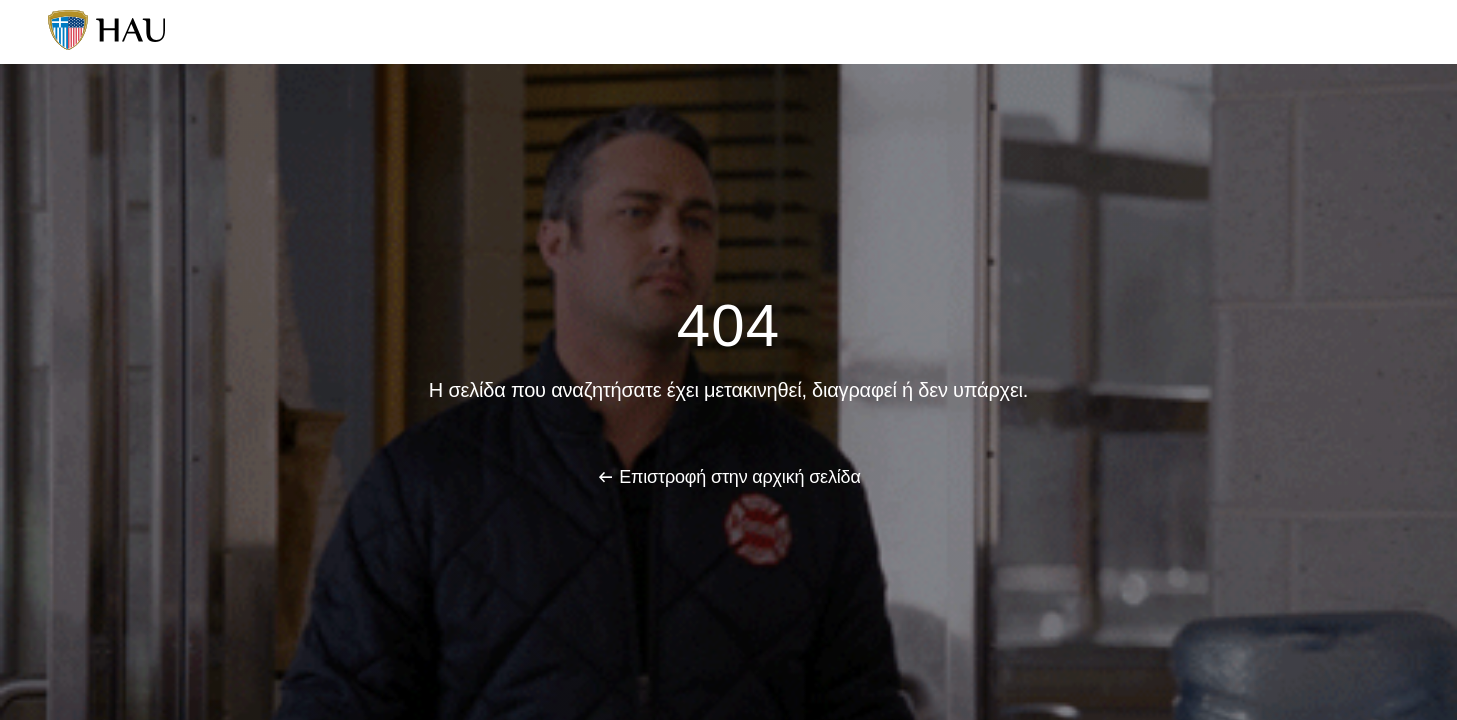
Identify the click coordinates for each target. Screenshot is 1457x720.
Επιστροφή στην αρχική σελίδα (739, 477)
